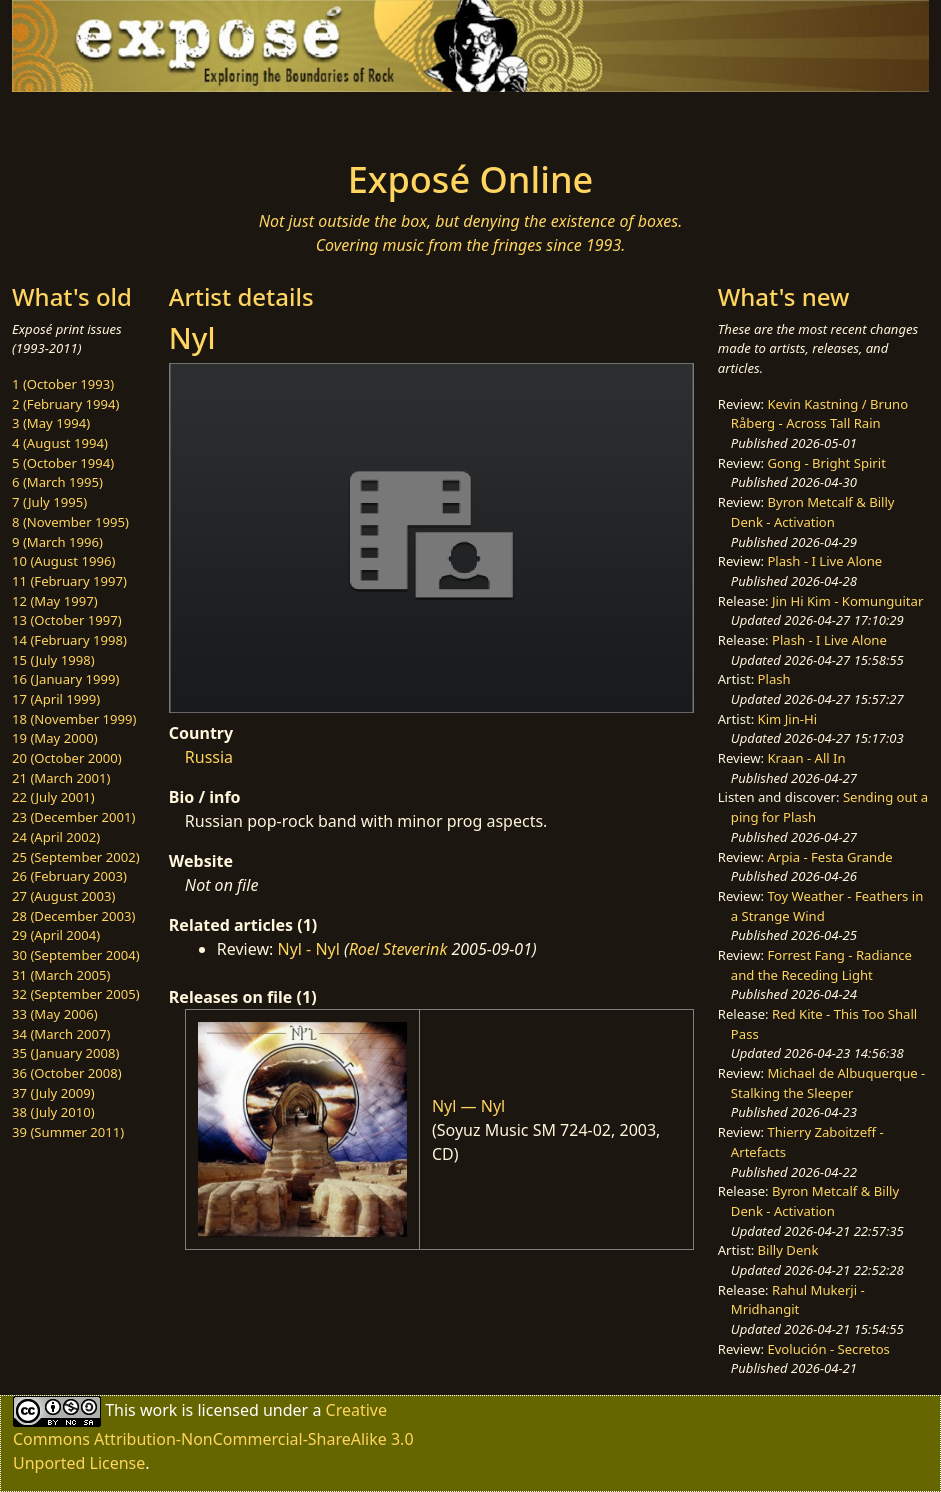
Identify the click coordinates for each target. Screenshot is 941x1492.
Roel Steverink (398, 949)
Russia (209, 757)
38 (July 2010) (53, 1112)
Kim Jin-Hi (788, 719)
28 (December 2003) (73, 916)
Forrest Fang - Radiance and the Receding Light (821, 965)
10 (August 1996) (63, 561)
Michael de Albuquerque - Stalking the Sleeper (828, 1083)
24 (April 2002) (56, 837)
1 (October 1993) (63, 384)
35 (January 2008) (65, 1053)
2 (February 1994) (65, 404)
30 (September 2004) (76, 955)
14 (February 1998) (69, 640)
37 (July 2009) (53, 1093)
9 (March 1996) (57, 542)
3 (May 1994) (51, 423)
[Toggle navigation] (163, 120)
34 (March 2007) (61, 1034)
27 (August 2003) (63, 896)
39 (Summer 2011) (68, 1132)
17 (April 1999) (56, 699)
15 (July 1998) (53, 660)
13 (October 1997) (67, 620)
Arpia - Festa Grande (829, 857)
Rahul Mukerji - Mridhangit (798, 1300)
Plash (774, 679)
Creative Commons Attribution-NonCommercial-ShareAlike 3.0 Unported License (213, 1436)
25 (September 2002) (76, 857)
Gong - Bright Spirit (826, 463)
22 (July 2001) (53, 797)
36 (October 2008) (67, 1073)
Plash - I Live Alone (824, 561)
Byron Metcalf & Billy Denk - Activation (813, 512)
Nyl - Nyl (308, 949)
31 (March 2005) (61, 975)
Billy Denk (788, 1250)
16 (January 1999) (65, 679)
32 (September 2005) (76, 994)
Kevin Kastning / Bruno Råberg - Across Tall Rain (819, 414)
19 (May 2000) (55, 738)
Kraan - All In (806, 758)
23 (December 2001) (73, 817)
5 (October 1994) (63, 463)
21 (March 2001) (61, 778)
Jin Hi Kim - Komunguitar (847, 601)
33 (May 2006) (55, 1014)
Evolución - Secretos (828, 1349)
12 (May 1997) (55, 601)
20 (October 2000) (67, 758)
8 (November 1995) (70, 522)
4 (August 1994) (60, 443)
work (158, 1410)
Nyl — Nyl (468, 1106)
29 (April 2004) (56, 935)
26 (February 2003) (69, 876)
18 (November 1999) (74, 719)
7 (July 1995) (49, 502)
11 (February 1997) (69, 581)
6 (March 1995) (57, 482)
